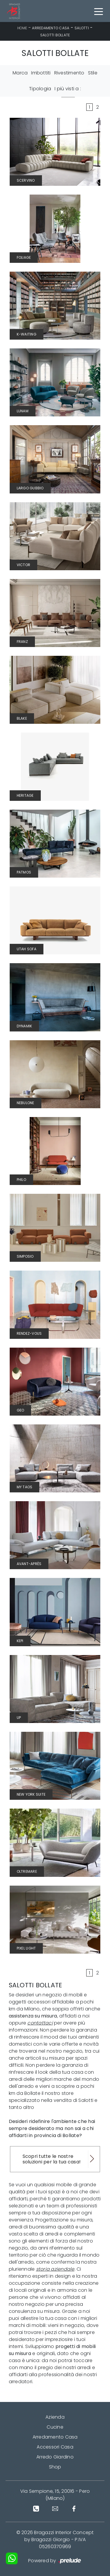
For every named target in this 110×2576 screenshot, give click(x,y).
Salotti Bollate (55, 35)
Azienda (55, 2417)
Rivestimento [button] (69, 72)
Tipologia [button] (40, 88)
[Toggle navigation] (98, 11)
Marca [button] (20, 72)
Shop (55, 2466)
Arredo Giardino (55, 2457)
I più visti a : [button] (68, 88)
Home (22, 27)
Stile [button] (92, 72)
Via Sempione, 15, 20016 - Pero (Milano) (55, 2495)
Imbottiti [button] (40, 72)
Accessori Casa (55, 2447)
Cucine (55, 2427)
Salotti (82, 27)
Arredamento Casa (50, 27)
